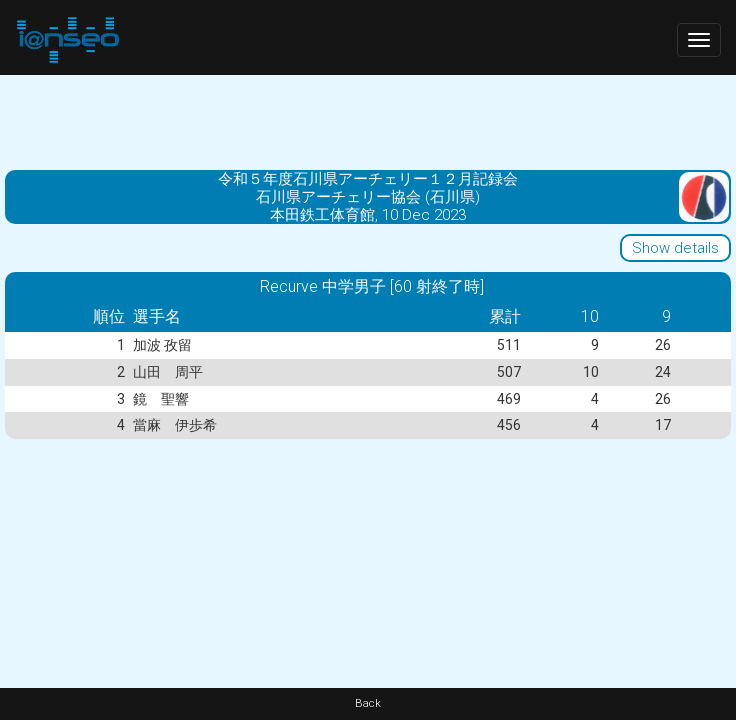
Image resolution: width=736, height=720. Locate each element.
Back (368, 703)
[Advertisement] (368, 120)
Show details (675, 248)
